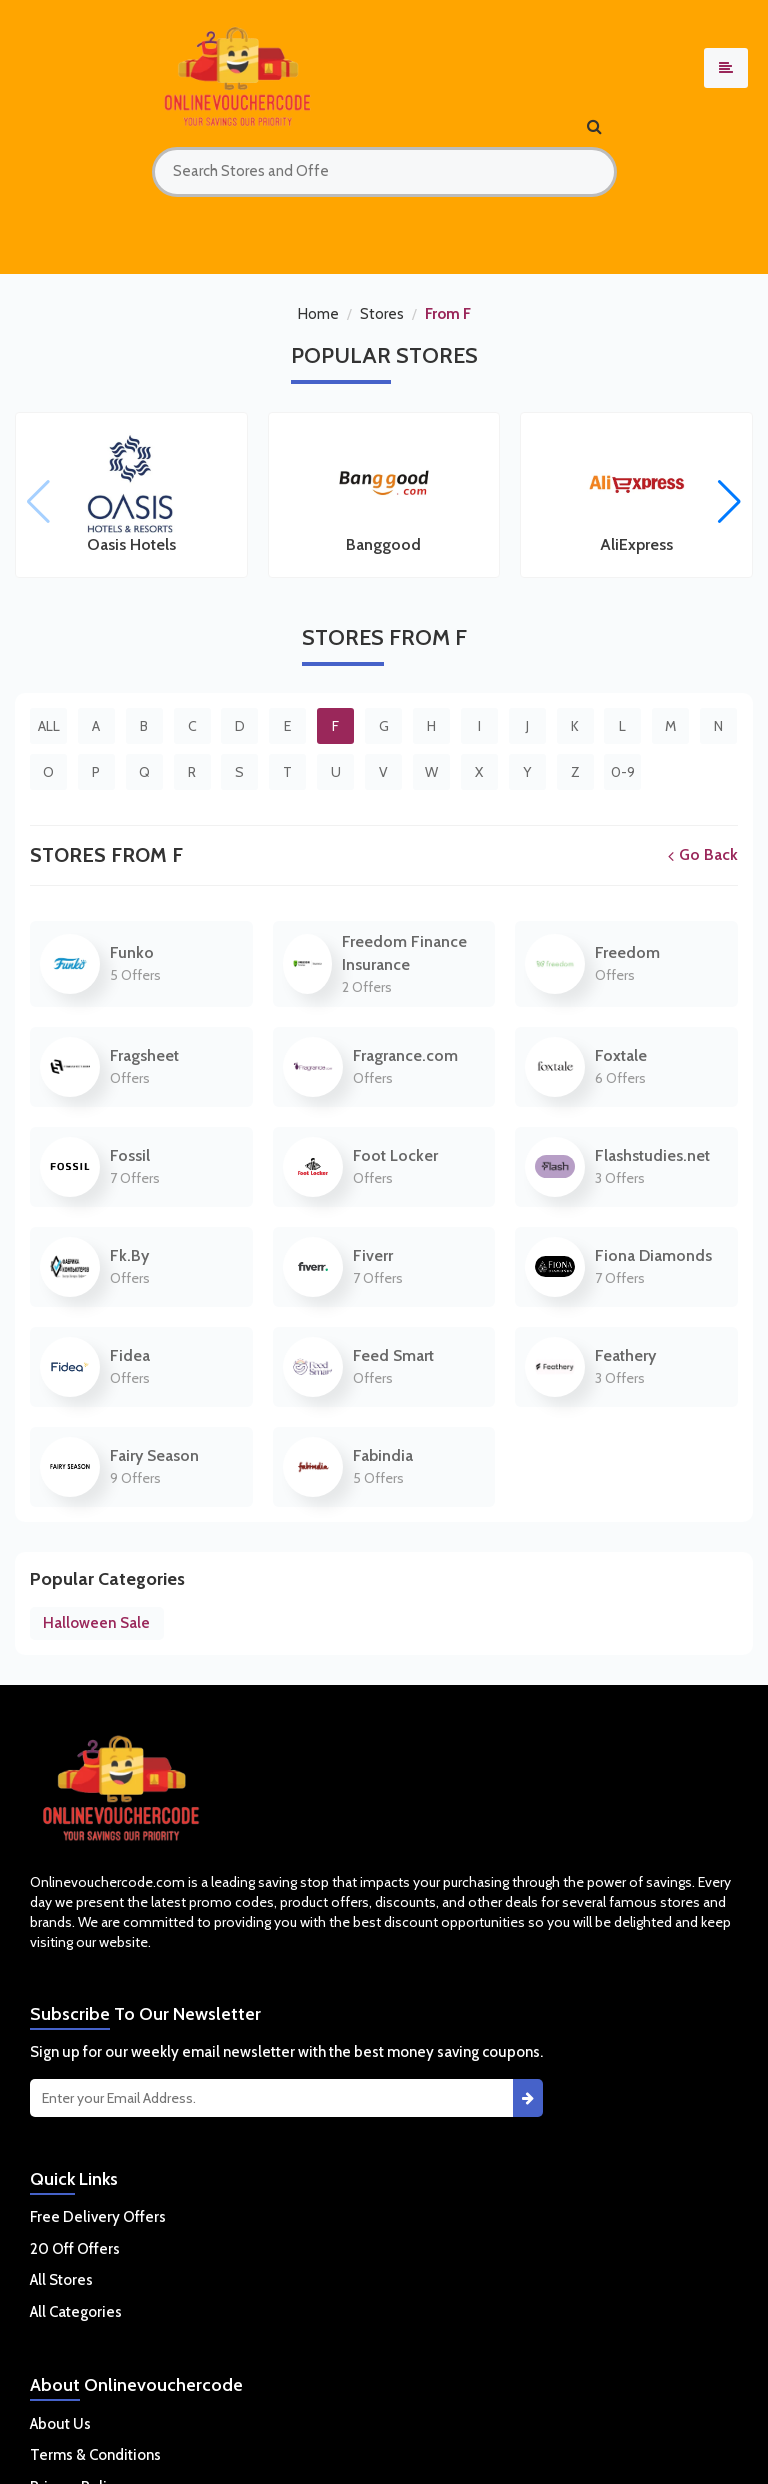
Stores (382, 314)
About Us (60, 2424)
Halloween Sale (96, 1623)
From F (448, 314)
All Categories (76, 2312)
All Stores (61, 2280)
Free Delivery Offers (98, 2217)
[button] (729, 502)
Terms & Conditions (95, 2455)
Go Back (703, 854)
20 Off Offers (75, 2249)
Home (318, 314)
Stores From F (106, 855)
